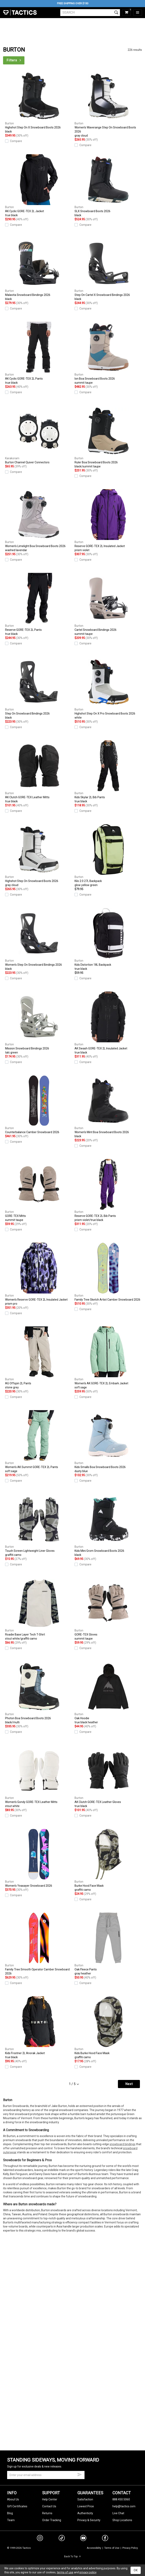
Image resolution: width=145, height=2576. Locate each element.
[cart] (126, 12)
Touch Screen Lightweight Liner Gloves (38, 1525)
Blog (10, 2513)
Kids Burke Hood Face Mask (108, 2027)
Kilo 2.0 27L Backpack (108, 855)
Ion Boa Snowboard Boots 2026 (108, 353)
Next (129, 2084)
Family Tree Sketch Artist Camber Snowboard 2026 (108, 1272)
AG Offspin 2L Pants (38, 1357)
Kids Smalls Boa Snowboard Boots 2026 (108, 1441)
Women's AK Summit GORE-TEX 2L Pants (38, 1441)
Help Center (49, 2499)
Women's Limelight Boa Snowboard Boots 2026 (38, 520)
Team (11, 2520)
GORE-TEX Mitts (38, 1190)
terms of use (65, 2572)
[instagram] (40, 2538)
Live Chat (118, 2513)
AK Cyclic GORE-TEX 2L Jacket (38, 185)
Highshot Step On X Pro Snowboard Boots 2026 (108, 688)
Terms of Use (111, 2548)
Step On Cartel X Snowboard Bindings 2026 (108, 269)
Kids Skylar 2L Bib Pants (108, 771)
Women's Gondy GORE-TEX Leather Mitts (38, 1776)
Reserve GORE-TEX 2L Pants (38, 604)
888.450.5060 (121, 2499)
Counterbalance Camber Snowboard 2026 (38, 1104)
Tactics (20, 12)
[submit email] (79, 2474)
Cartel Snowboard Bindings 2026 (108, 604)
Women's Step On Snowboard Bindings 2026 (38, 939)
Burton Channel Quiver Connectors (38, 434)
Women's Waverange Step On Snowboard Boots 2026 (108, 104)
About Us (13, 2499)
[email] (46, 2475)
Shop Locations (122, 2520)
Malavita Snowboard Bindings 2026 (38, 269)
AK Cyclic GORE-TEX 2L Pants (38, 353)
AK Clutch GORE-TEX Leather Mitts (38, 771)
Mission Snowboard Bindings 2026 (38, 1023)
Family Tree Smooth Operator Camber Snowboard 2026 (38, 1943)
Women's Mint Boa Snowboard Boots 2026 (108, 1106)
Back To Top (72, 2556)
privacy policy (87, 2572)
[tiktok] (62, 2538)
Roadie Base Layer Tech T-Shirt (38, 1609)
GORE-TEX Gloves (108, 1609)
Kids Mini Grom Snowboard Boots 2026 (108, 1525)
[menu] (137, 12)
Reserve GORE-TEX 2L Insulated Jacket (108, 520)
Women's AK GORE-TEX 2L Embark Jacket (108, 1357)
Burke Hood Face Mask (108, 1860)
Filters (14, 60)
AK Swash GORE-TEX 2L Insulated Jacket (108, 1023)
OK (136, 2570)
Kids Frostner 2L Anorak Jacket (38, 2027)
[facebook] (105, 2538)
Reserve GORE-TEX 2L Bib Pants (108, 1190)
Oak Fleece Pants (108, 1943)
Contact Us (49, 2506)
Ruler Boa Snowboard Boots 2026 (108, 436)
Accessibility (94, 2548)
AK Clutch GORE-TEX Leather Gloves (108, 1776)
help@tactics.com (123, 2506)
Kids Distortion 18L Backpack (108, 939)
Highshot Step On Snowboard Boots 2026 (38, 855)
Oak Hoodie (108, 1692)
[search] (90, 12)
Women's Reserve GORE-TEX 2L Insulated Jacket (38, 1274)
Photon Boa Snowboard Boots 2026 (38, 1692)
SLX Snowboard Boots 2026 (108, 185)
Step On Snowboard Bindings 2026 (38, 688)
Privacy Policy (130, 2548)
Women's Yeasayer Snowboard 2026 (38, 1858)
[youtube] (83, 2538)
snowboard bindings (122, 2144)
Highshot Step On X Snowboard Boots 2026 (38, 102)
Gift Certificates (17, 2506)
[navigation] (72, 2084)
